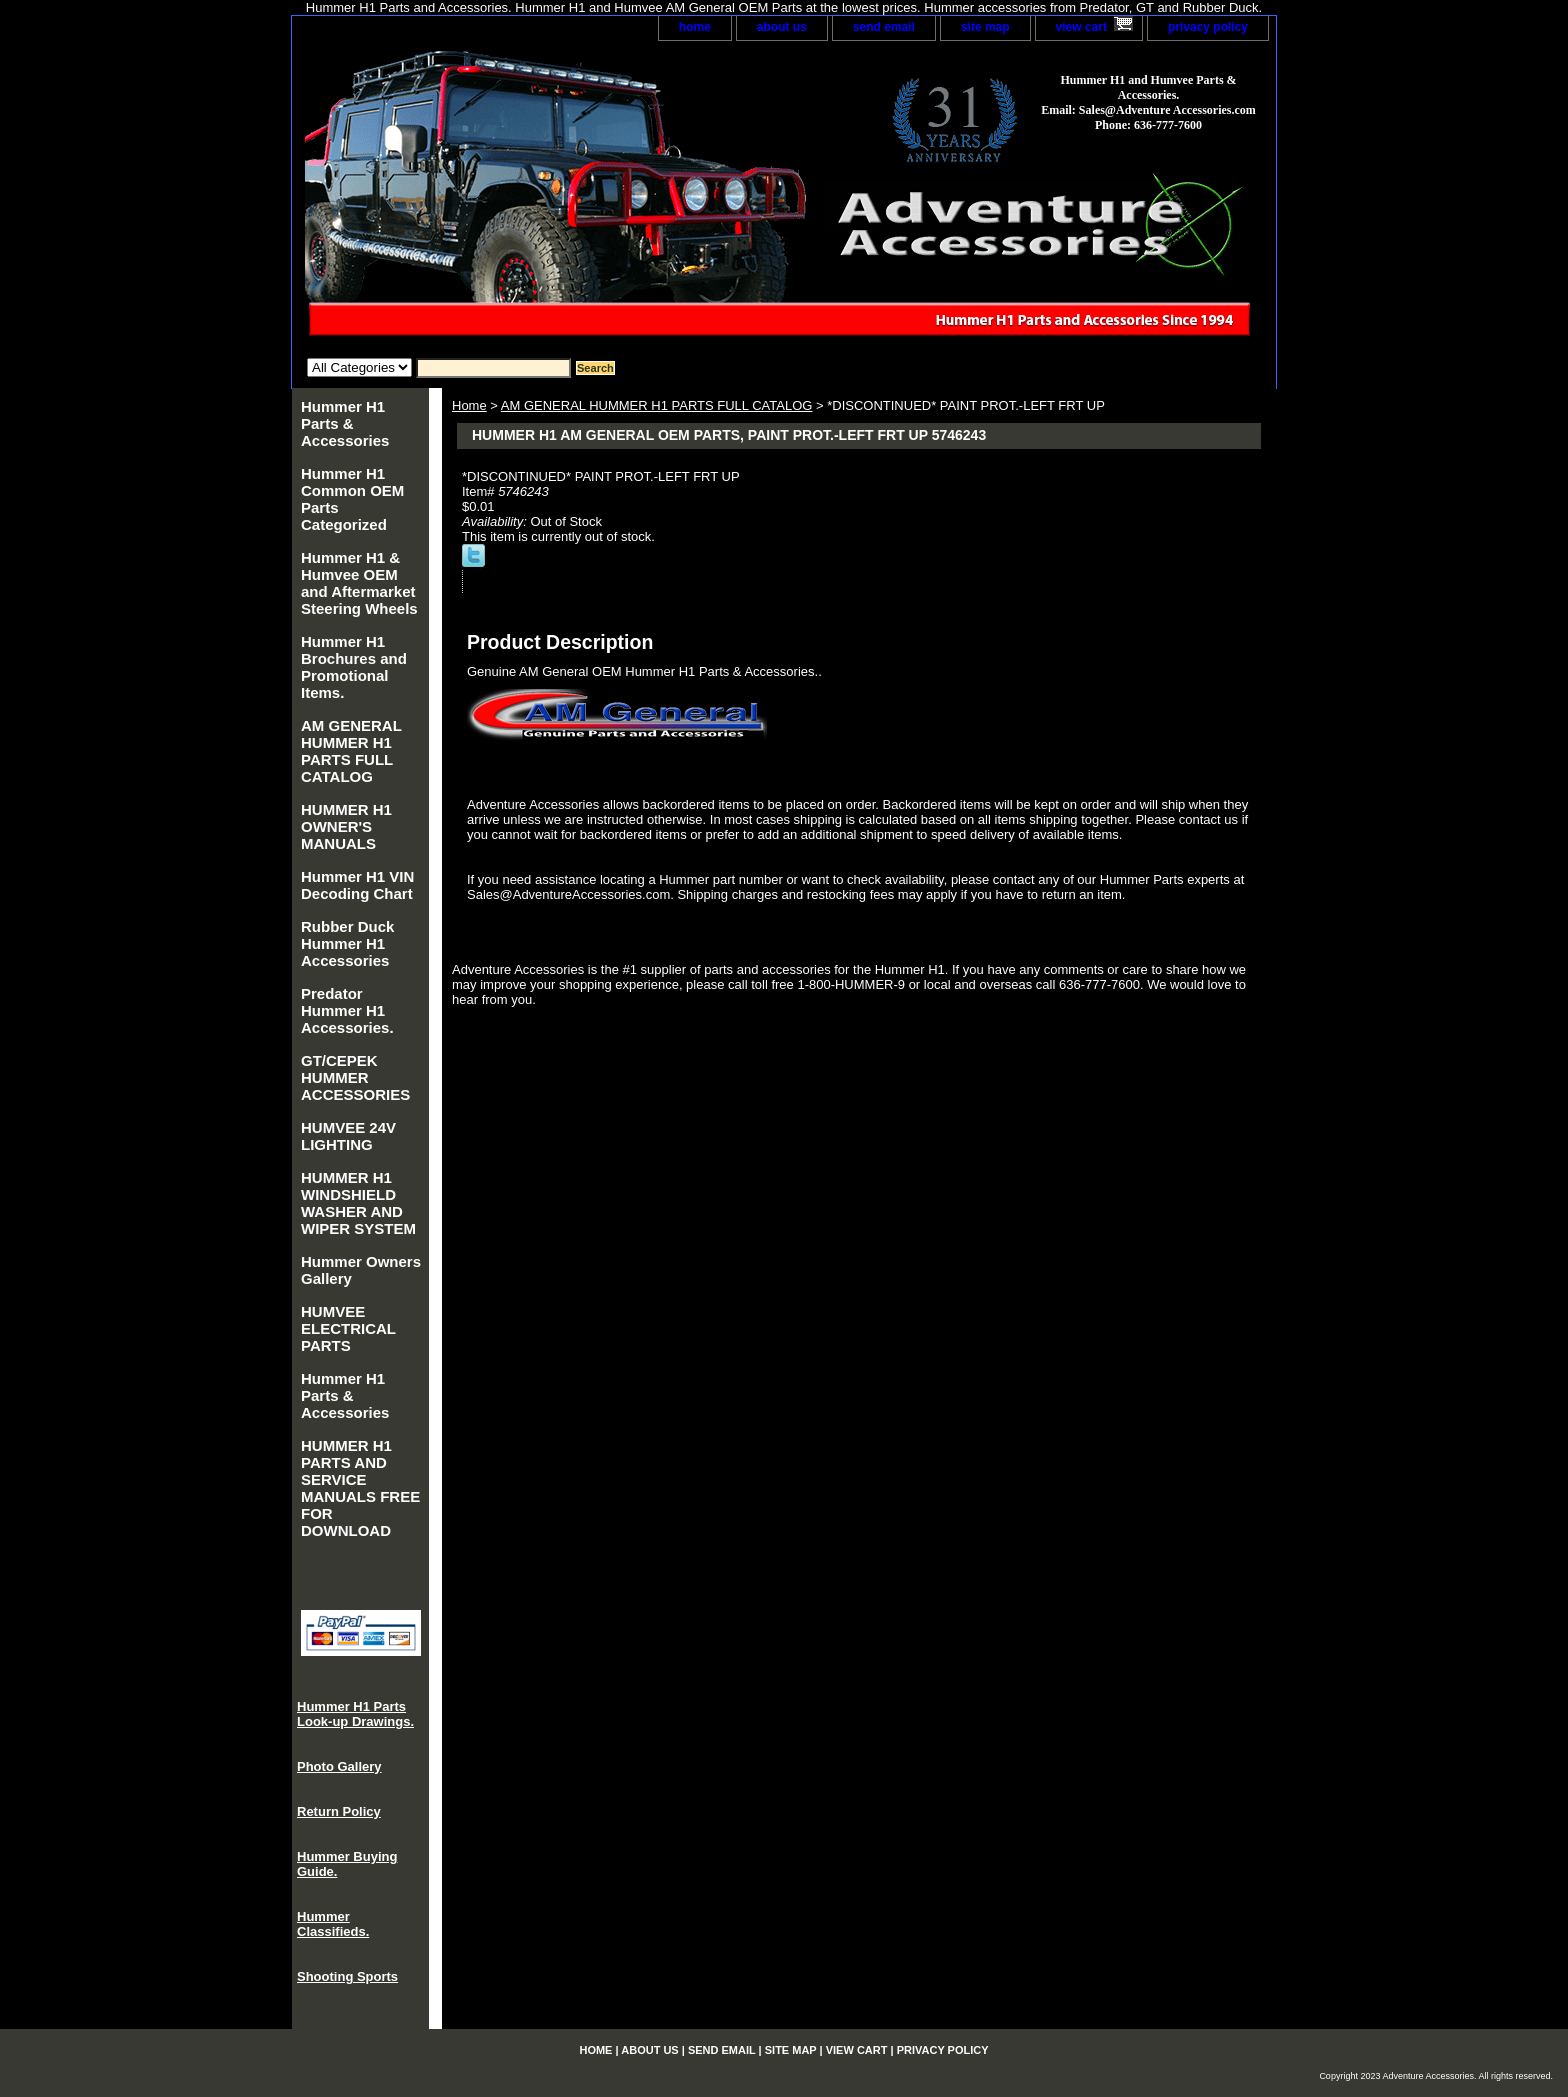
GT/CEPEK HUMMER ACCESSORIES (355, 1077)
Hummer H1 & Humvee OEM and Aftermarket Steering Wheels (359, 583)
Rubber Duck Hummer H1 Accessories (347, 943)
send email (884, 27)
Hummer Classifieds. (333, 1924)
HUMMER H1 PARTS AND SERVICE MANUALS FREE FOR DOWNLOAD (360, 1488)
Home (469, 405)
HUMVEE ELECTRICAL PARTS (348, 1328)
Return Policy (339, 1811)
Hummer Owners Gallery (361, 1270)
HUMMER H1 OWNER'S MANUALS (346, 826)
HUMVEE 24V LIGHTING (348, 1136)
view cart (1081, 27)
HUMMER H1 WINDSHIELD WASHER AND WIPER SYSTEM (358, 1203)
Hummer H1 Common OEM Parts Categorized (352, 499)
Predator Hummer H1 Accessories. (347, 1010)
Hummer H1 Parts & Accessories (345, 423)
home (695, 27)
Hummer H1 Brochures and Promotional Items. (354, 667)
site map (985, 27)
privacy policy (1208, 27)
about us (782, 27)
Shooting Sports (347, 1976)
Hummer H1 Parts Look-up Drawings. (355, 1714)
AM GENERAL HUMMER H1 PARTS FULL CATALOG (657, 405)
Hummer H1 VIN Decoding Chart (357, 885)
